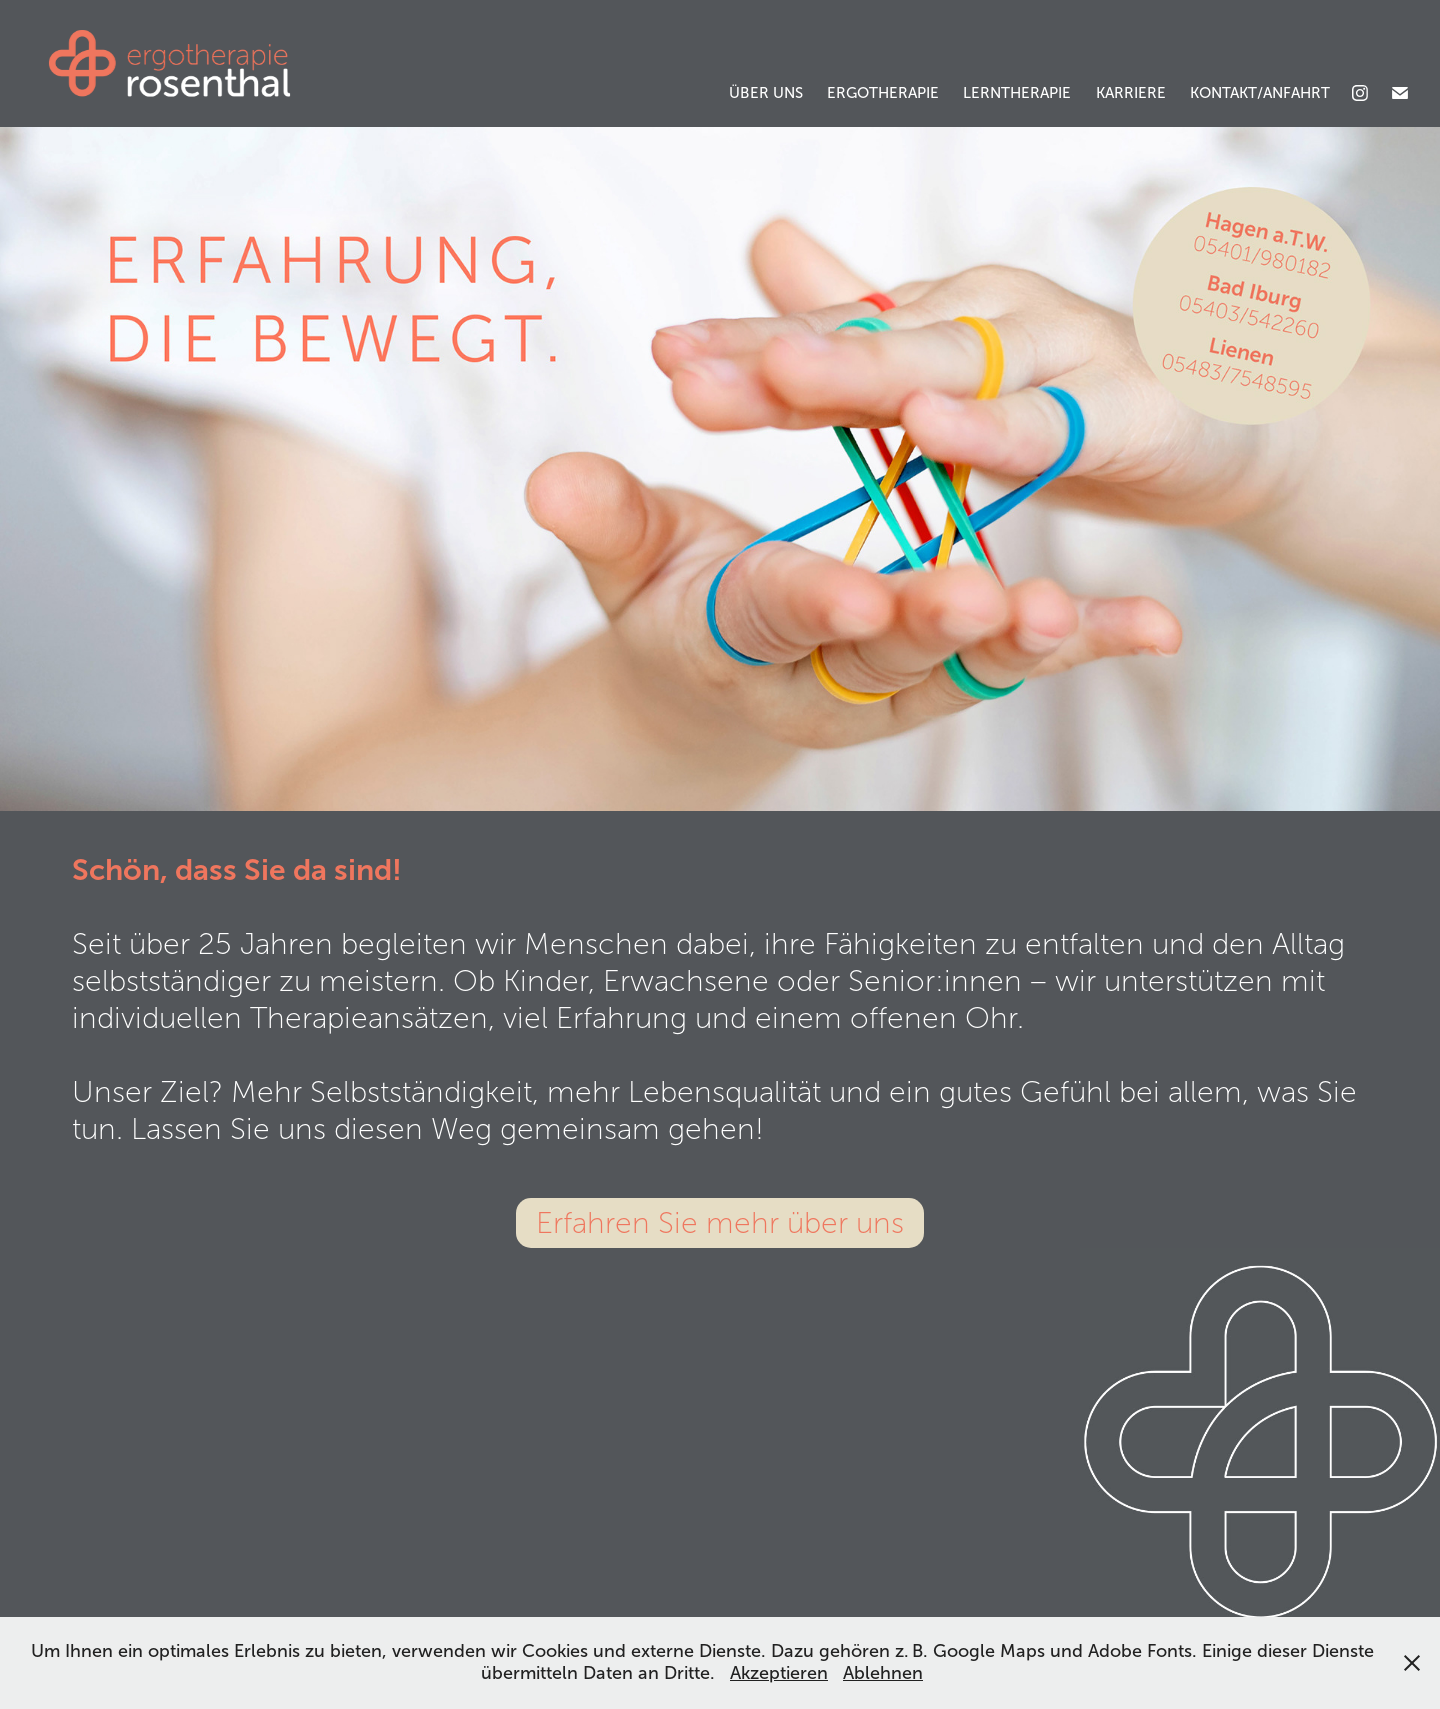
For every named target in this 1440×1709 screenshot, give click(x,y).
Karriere (1131, 93)
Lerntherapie (1017, 93)
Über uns (766, 93)
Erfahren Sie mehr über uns (720, 1223)
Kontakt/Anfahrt (1260, 93)
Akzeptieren (779, 1673)
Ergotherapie (883, 93)
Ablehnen (883, 1673)
